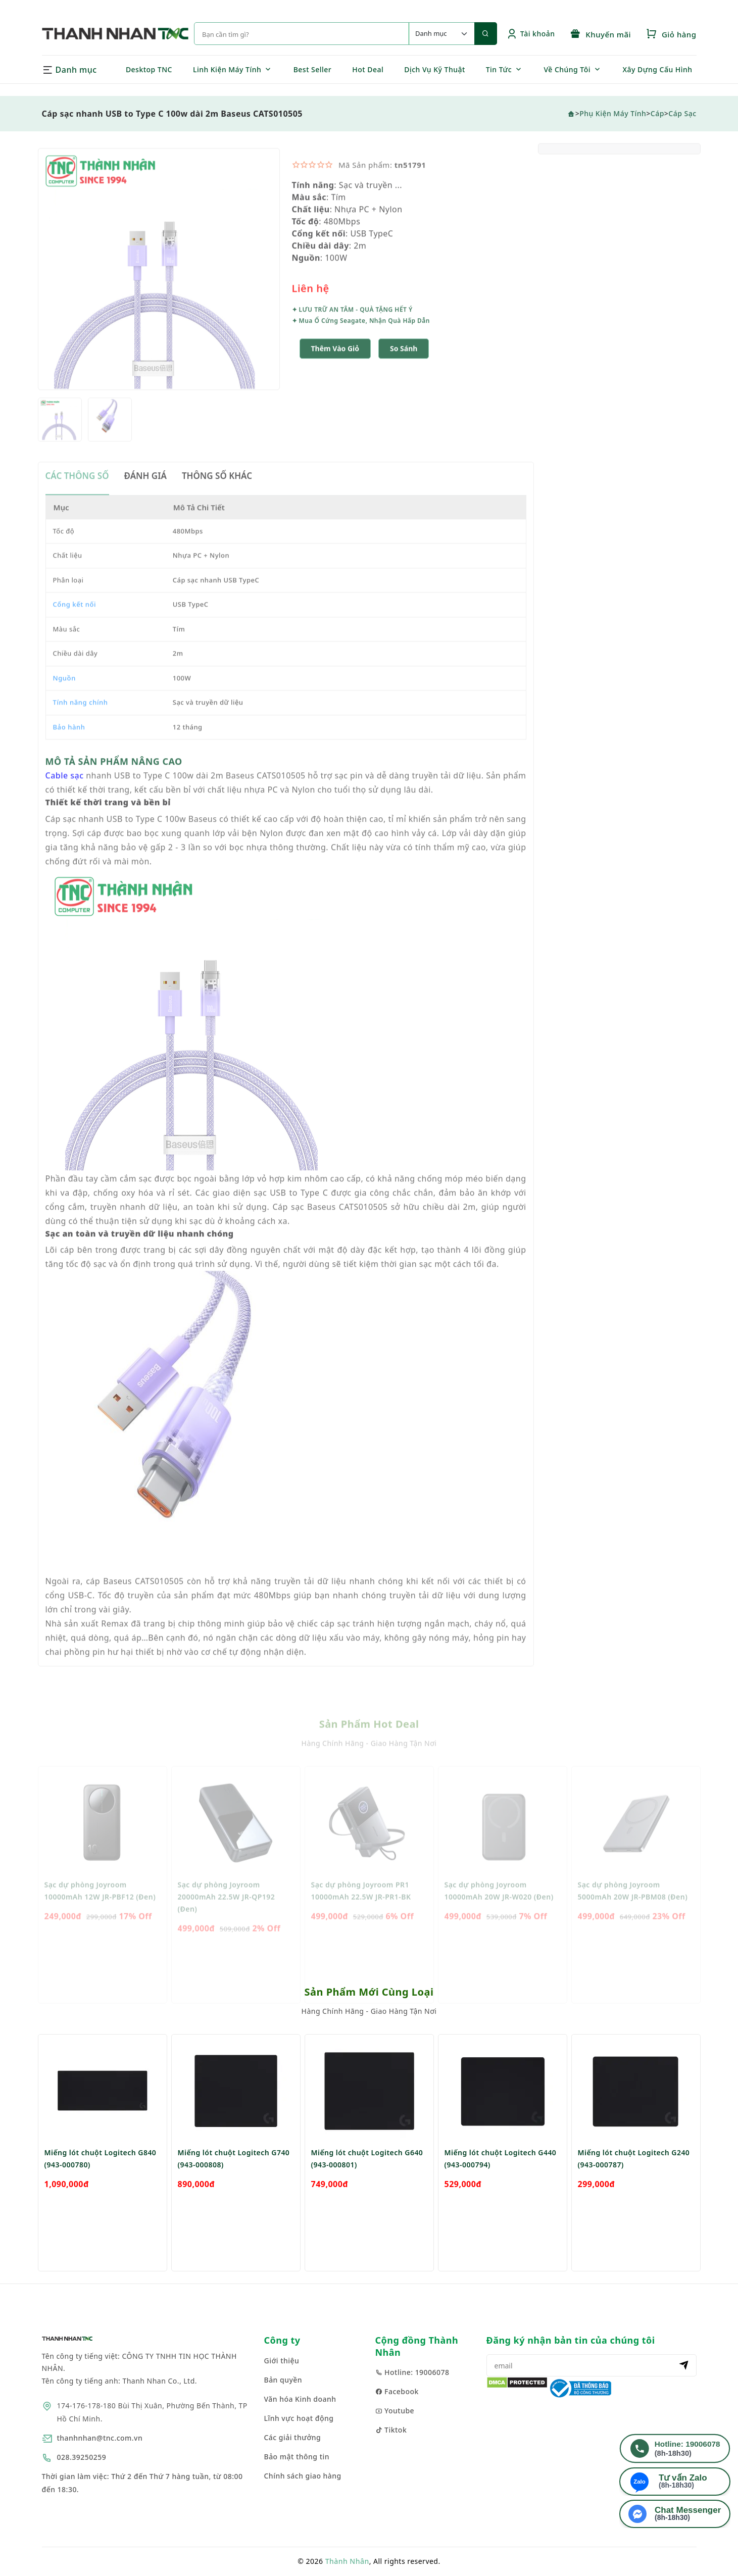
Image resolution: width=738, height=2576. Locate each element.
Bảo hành (69, 754)
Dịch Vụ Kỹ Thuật (434, 69)
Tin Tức (499, 69)
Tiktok (391, 2430)
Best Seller (312, 69)
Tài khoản (531, 33)
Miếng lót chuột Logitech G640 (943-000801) (367, 2184)
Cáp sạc (682, 113)
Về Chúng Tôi (567, 69)
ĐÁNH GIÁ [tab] (145, 504)
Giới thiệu (282, 2360)
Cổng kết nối (74, 632)
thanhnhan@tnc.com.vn (100, 2438)
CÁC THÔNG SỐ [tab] (77, 504)
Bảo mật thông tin (297, 2456)
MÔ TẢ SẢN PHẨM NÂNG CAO (113, 789)
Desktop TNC (149, 69)
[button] (403, 377)
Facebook (397, 2391)
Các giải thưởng (292, 2437)
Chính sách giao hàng (302, 2476)
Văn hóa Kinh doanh (300, 2399)
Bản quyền (283, 2380)
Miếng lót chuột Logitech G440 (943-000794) (501, 2184)
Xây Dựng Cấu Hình (658, 69)
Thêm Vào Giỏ (335, 376)
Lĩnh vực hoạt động (299, 2418)
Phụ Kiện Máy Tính (612, 113)
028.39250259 (82, 2457)
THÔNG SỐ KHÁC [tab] (217, 504)
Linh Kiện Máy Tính (227, 69)
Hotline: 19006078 (412, 2372)
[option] (159, 297)
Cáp (657, 113)
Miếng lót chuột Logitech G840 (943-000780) (100, 2184)
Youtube (395, 2410)
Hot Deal (367, 69)
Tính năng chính (80, 730)
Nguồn (64, 705)
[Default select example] (441, 33)
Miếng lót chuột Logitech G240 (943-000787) (634, 2184)
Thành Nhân (347, 2561)
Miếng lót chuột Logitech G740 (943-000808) (234, 2184)
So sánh (403, 376)
